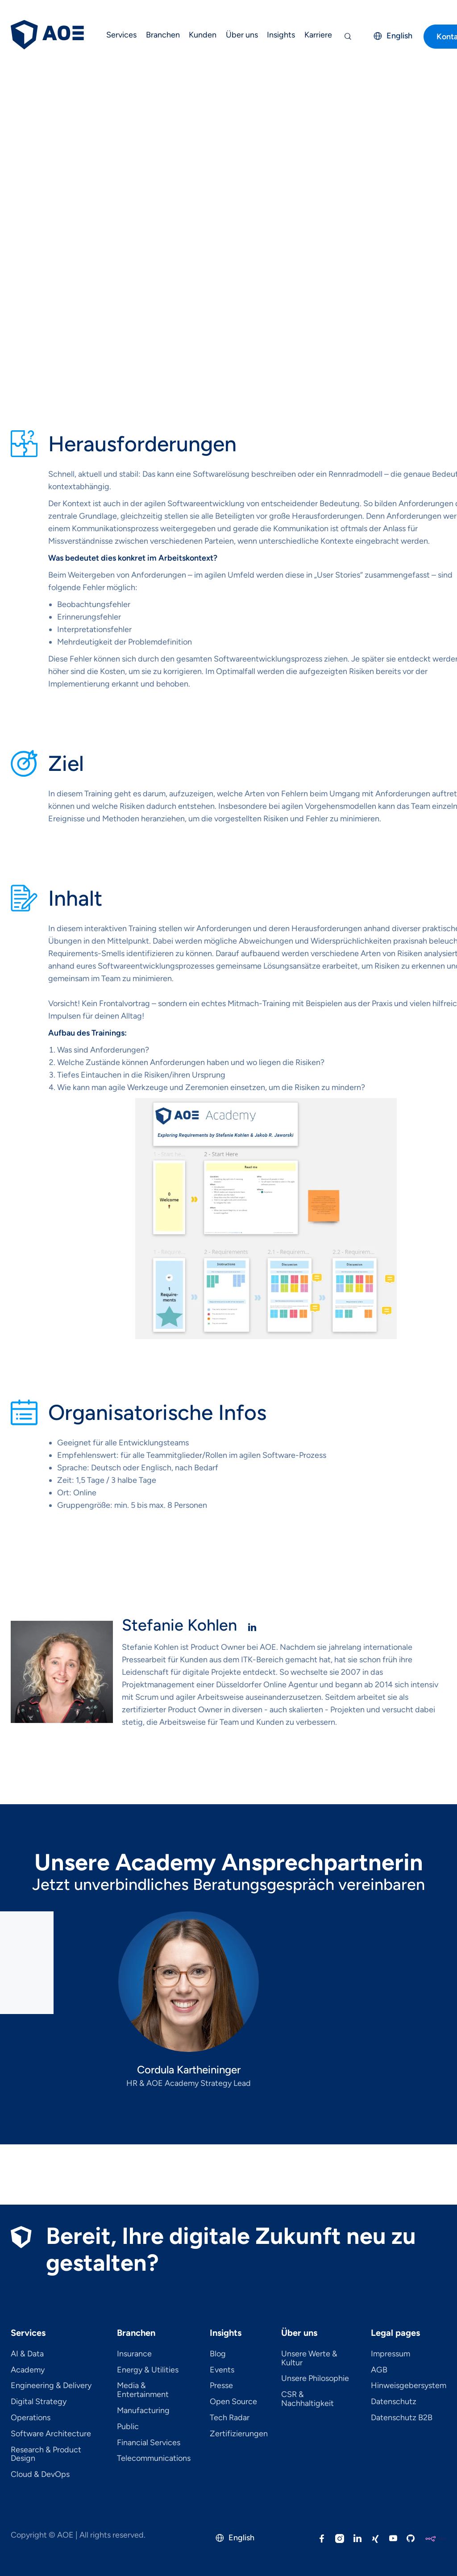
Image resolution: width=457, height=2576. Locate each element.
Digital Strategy (38, 2401)
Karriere (318, 35)
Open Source (233, 2401)
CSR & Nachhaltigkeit (307, 2399)
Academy (28, 2370)
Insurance (134, 2354)
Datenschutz (393, 2401)
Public (128, 2426)
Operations (30, 2418)
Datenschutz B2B (401, 2418)
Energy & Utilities (148, 2370)
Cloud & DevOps (40, 2474)
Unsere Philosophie (315, 2378)
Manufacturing (143, 2410)
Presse (221, 2385)
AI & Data (27, 2354)
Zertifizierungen (239, 2434)
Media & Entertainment (143, 2390)
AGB (379, 2370)
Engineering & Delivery (51, 2385)
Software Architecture (51, 2434)
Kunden (202, 35)
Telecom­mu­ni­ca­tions (154, 2458)
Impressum (390, 2354)
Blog (218, 2354)
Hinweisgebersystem (408, 2385)
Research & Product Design (46, 2455)
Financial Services (148, 2443)
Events (222, 2370)
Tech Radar (229, 2418)
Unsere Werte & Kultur (309, 2359)
